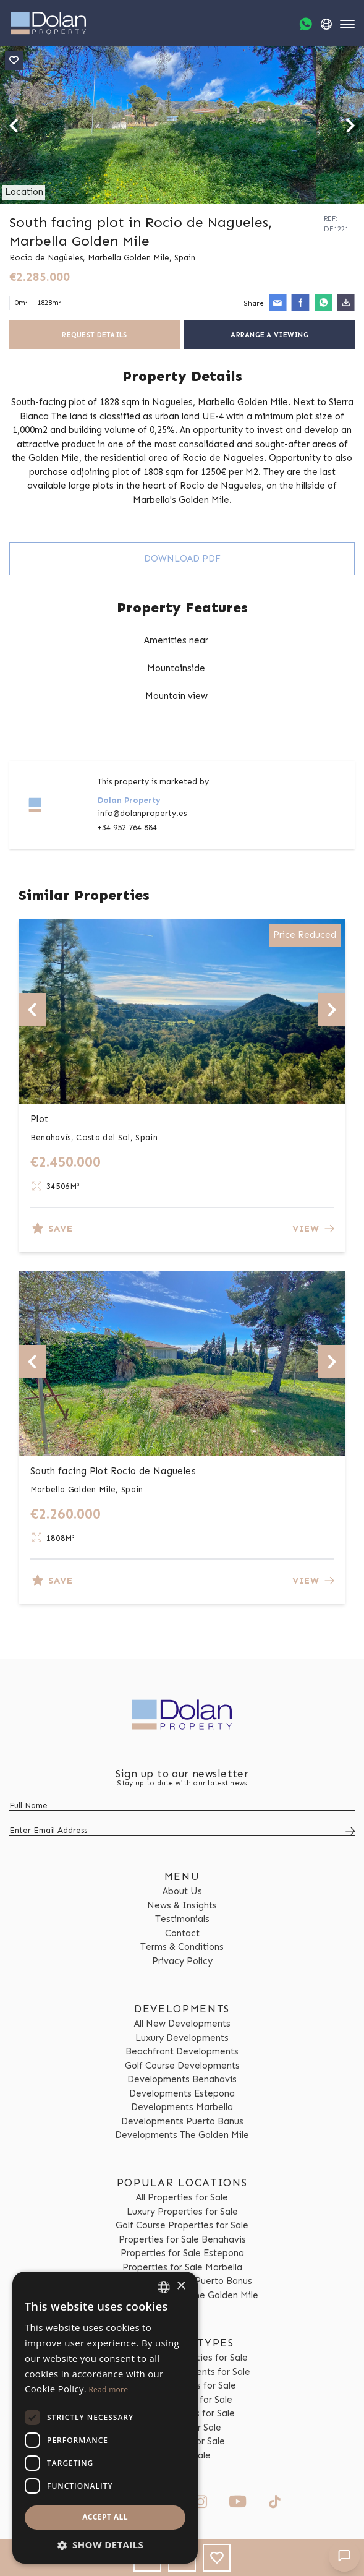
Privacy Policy (182, 1961)
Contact (182, 1933)
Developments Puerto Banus (182, 2121)
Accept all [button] (105, 2517)
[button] (105, 2545)
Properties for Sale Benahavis (182, 2239)
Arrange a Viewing (269, 334)
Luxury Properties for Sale (182, 2211)
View (313, 1228)
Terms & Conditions (182, 1946)
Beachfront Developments (182, 2051)
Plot (39, 1119)
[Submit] (348, 1831)
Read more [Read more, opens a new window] (108, 2389)
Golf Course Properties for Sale (182, 2225)
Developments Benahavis (182, 2079)
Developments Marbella (182, 2107)
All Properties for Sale (182, 2197)
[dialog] (105, 2418)
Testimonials (182, 1919)
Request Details (94, 334)
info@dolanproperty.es (142, 813)
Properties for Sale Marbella (182, 2267)
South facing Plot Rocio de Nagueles (113, 1471)
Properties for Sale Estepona (182, 2253)
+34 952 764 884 (127, 827)
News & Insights (182, 1905)
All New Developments (182, 2023)
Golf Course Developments (182, 2065)
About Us (182, 1891)
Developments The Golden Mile (182, 2134)
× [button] (180, 2286)
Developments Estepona (182, 2093)
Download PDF (182, 558)
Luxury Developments (182, 2037)
